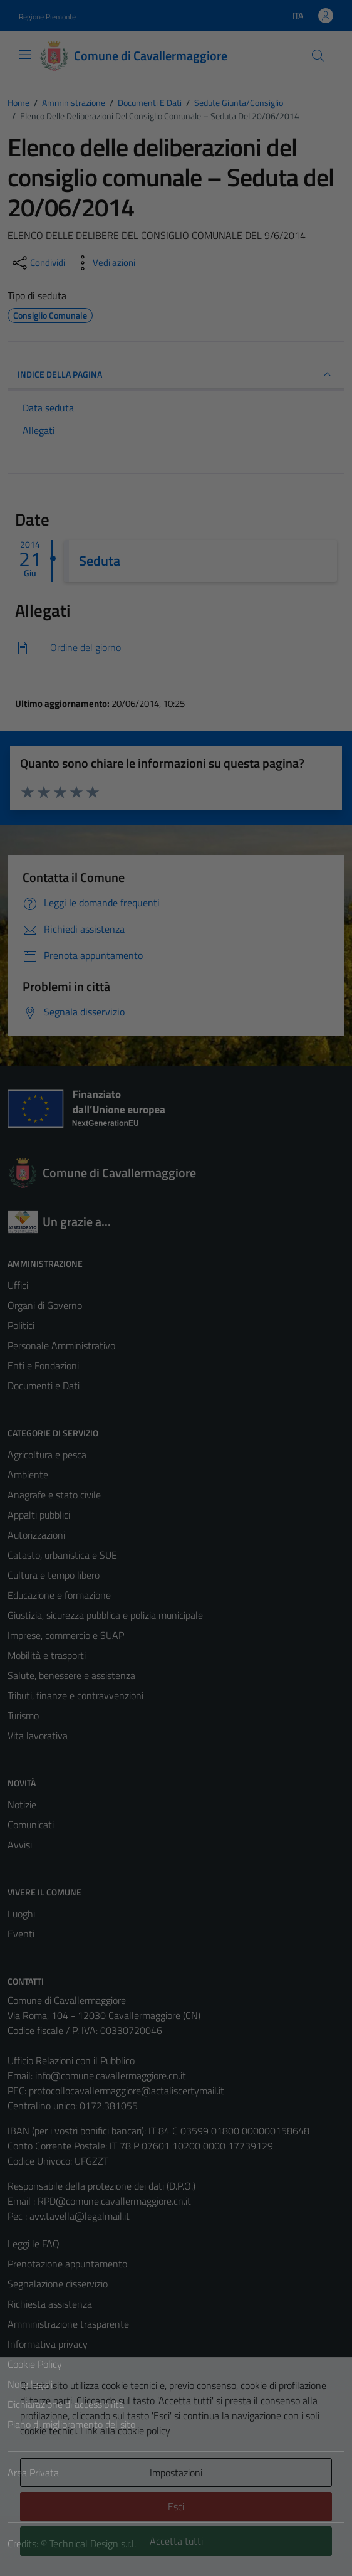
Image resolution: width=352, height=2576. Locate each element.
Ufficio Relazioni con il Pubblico (71, 2060)
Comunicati (31, 1824)
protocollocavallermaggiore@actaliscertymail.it (126, 2090)
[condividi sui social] (38, 263)
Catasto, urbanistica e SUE (62, 1554)
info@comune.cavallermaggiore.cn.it (110, 2075)
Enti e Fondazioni (43, 1365)
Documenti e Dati (44, 1385)
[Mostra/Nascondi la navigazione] (25, 54)
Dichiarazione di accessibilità (66, 2404)
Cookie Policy (35, 2364)
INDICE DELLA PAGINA (176, 374)
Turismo (23, 1715)
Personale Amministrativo (61, 1345)
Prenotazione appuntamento (67, 2263)
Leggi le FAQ (34, 2243)
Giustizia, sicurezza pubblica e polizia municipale (105, 1615)
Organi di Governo (45, 1305)
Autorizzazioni (36, 1534)
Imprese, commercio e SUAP (66, 1635)
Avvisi (20, 1844)
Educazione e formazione (59, 1595)
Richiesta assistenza (50, 2303)
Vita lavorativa (38, 1735)
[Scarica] (176, 647)
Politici (21, 1325)
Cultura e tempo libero (54, 1574)
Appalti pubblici (39, 1514)
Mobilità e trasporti (47, 1655)
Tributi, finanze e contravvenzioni (75, 1695)
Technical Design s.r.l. (92, 2543)
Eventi (21, 1933)
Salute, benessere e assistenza (71, 1675)
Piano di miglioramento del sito (71, 2424)
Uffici (18, 1285)
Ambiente (28, 1474)
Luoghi (21, 1913)
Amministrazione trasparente (68, 2323)
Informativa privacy (48, 2343)
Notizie (22, 1804)
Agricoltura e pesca (47, 1454)
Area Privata (33, 2472)
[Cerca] (318, 56)
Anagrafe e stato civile (54, 1494)
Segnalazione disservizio (58, 2283)
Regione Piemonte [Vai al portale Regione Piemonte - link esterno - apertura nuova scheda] (47, 17)
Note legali (30, 2384)
